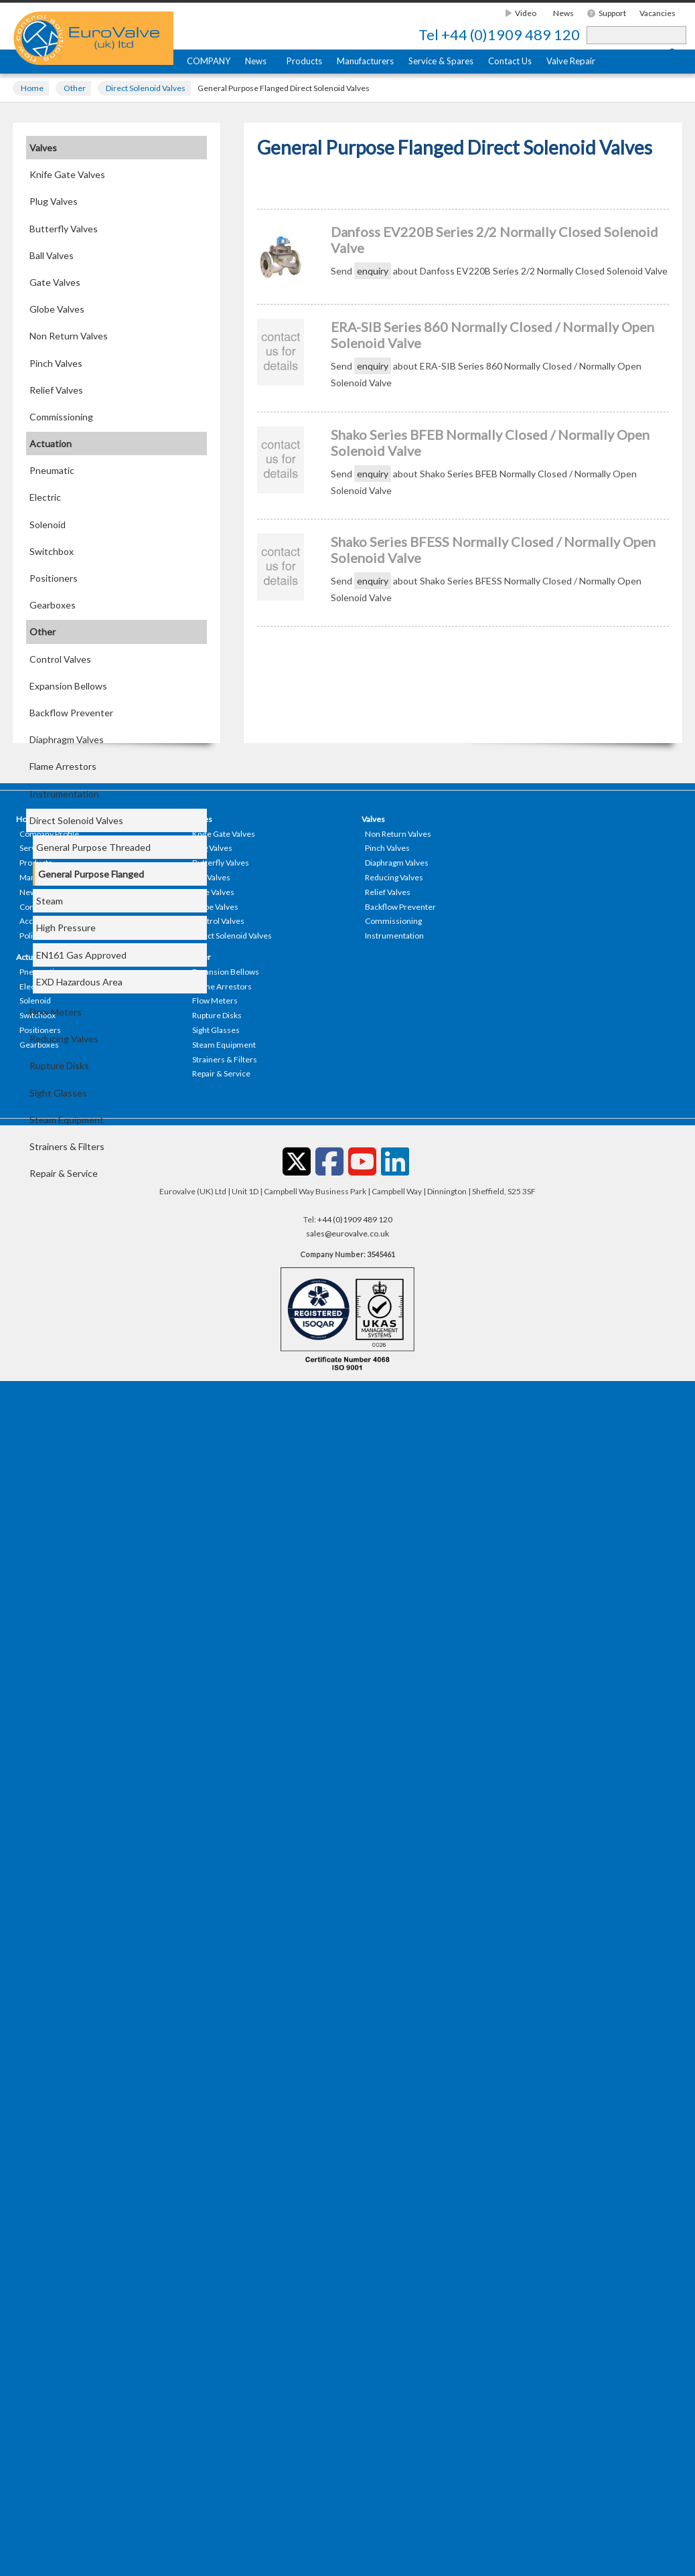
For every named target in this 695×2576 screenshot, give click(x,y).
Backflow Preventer (71, 712)
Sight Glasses (58, 1093)
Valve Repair (570, 61)
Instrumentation (64, 793)
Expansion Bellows (68, 686)
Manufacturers (365, 61)
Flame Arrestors (62, 766)
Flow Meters (55, 1012)
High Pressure (66, 927)
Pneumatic (51, 470)
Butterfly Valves (63, 228)
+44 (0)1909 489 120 (499, 35)
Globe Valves (56, 309)
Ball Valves (51, 255)
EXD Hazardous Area (79, 981)
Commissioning (61, 416)
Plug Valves (53, 201)
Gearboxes (52, 605)
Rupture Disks (59, 1065)
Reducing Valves (63, 1038)
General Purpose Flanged (91, 874)
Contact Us (510, 61)
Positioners (53, 578)
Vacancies (657, 13)
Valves (43, 147)
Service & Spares (440, 61)
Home (32, 88)
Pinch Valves (55, 363)
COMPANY (208, 61)
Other (75, 88)
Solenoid (47, 524)
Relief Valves (56, 390)
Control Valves (60, 659)
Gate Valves (54, 282)
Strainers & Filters (66, 1146)
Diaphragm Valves (66, 739)
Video (521, 13)
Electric (45, 497)
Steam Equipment (66, 1119)
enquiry (372, 270)
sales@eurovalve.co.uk (347, 1233)
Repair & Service (63, 1173)
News (563, 13)
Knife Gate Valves (67, 174)
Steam (49, 900)
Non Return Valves (68, 335)
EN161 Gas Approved (81, 955)
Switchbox (51, 551)
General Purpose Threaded (93, 847)
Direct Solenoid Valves (145, 88)
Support (606, 13)
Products (304, 61)
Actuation (50, 443)
